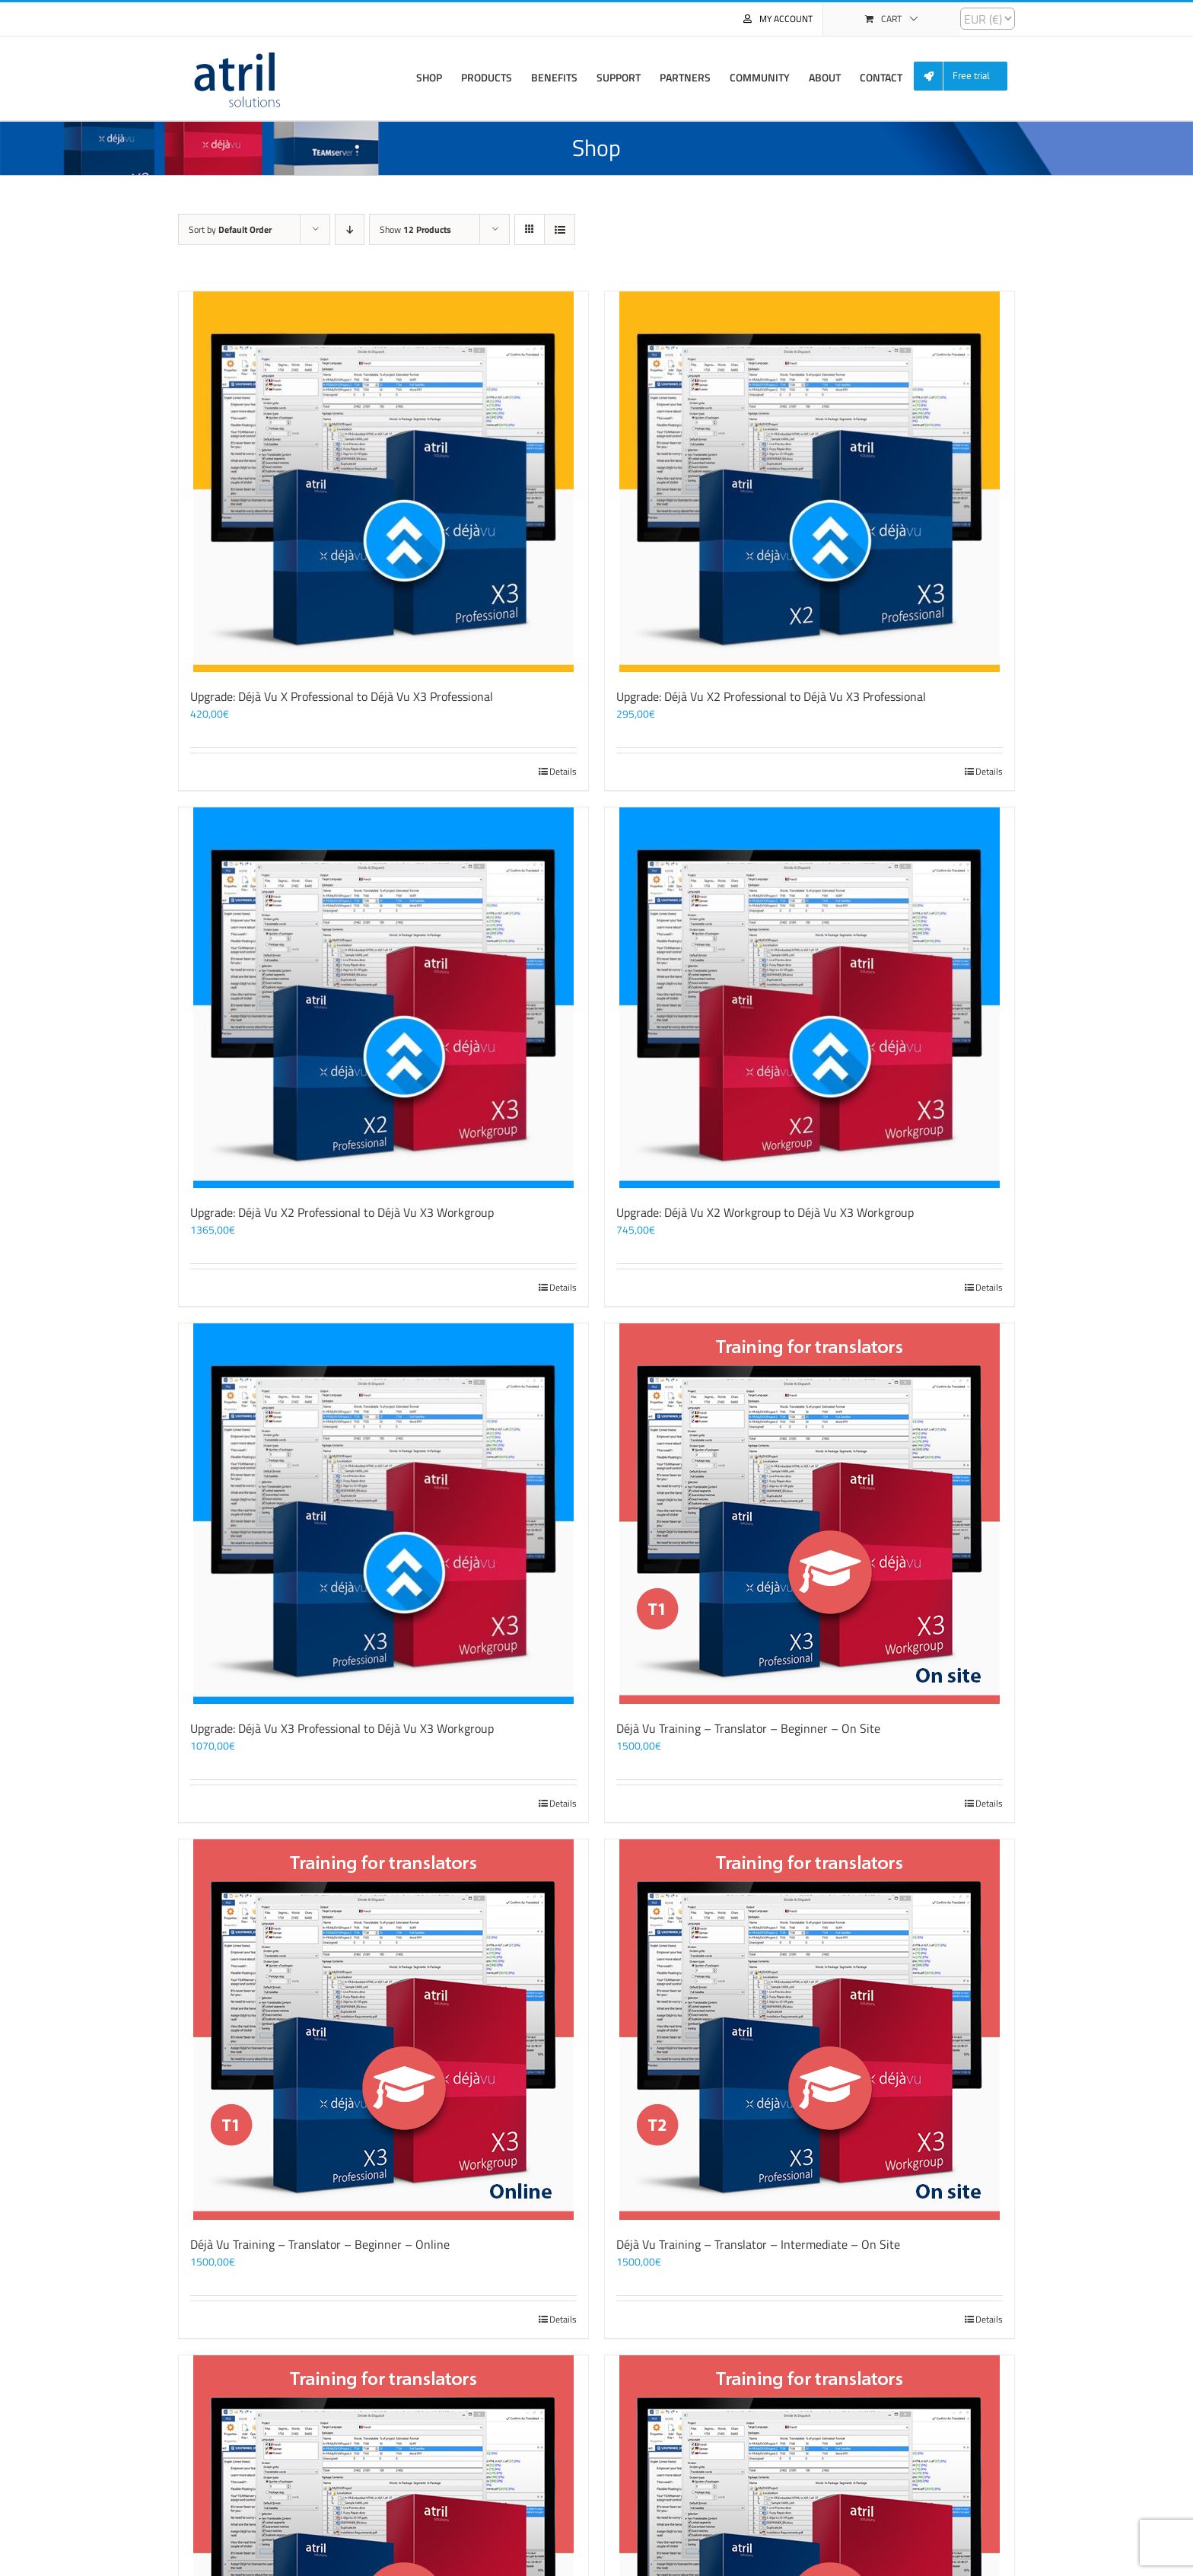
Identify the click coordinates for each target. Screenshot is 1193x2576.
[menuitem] (966, 76)
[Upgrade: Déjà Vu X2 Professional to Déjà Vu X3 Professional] (809, 481)
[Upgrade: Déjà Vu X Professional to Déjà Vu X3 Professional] (383, 481)
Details (563, 772)
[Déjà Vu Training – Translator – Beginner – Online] (383, 2029)
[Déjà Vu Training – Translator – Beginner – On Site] (809, 1513)
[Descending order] (349, 229)
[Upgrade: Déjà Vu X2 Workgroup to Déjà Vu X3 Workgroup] (809, 997)
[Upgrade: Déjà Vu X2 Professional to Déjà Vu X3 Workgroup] (383, 997)
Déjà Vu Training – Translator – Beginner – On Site (748, 1728)
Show (415, 229)
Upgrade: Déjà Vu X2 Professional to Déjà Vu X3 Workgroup (342, 1212)
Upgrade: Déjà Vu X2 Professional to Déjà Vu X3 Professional (771, 696)
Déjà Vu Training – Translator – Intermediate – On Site (758, 2244)
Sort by (230, 229)
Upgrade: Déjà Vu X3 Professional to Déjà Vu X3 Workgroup (342, 1728)
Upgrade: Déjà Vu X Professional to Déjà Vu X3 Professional (341, 696)
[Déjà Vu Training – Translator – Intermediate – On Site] (809, 2029)
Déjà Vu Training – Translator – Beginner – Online (320, 2244)
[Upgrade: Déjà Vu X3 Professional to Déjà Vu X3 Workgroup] (383, 1513)
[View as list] (559, 229)
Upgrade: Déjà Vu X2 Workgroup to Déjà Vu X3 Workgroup (765, 1212)
